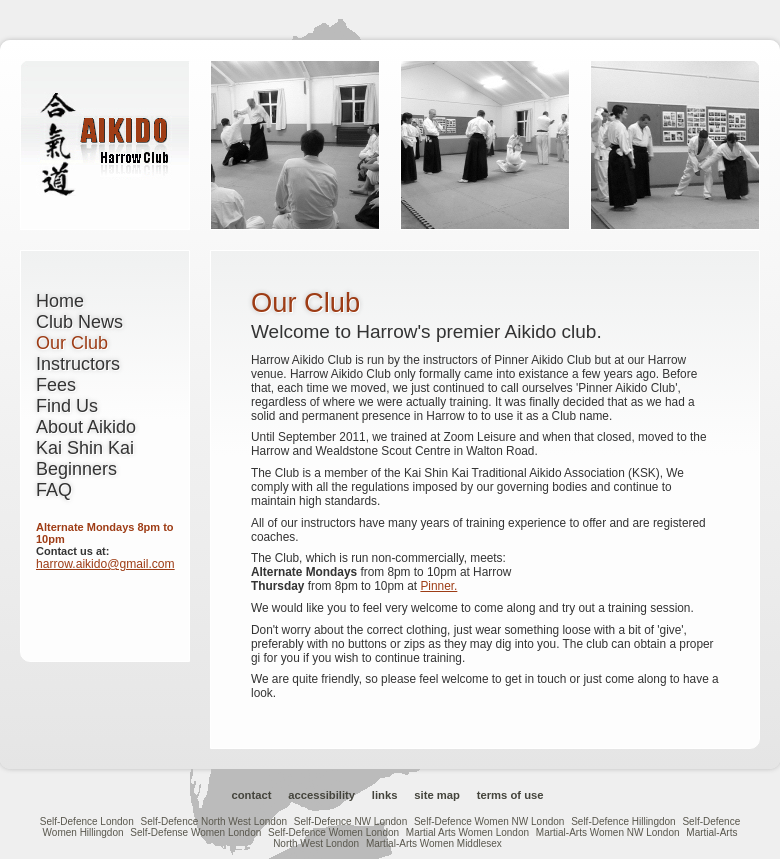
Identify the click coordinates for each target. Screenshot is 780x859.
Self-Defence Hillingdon (623, 821)
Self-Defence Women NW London (489, 821)
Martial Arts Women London (467, 832)
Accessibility (321, 795)
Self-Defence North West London (213, 821)
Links (385, 795)
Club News (79, 322)
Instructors (78, 364)
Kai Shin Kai (85, 448)
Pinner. (438, 586)
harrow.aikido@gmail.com (105, 564)
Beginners (76, 469)
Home (60, 301)
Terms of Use (510, 795)
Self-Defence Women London (333, 832)
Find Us (67, 406)
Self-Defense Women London (195, 832)
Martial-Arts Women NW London (608, 832)
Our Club (72, 343)
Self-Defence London (87, 821)
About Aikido (86, 427)
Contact (251, 795)
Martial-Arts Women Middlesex (434, 843)
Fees (56, 385)
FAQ (54, 490)
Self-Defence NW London (350, 821)
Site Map (437, 795)
